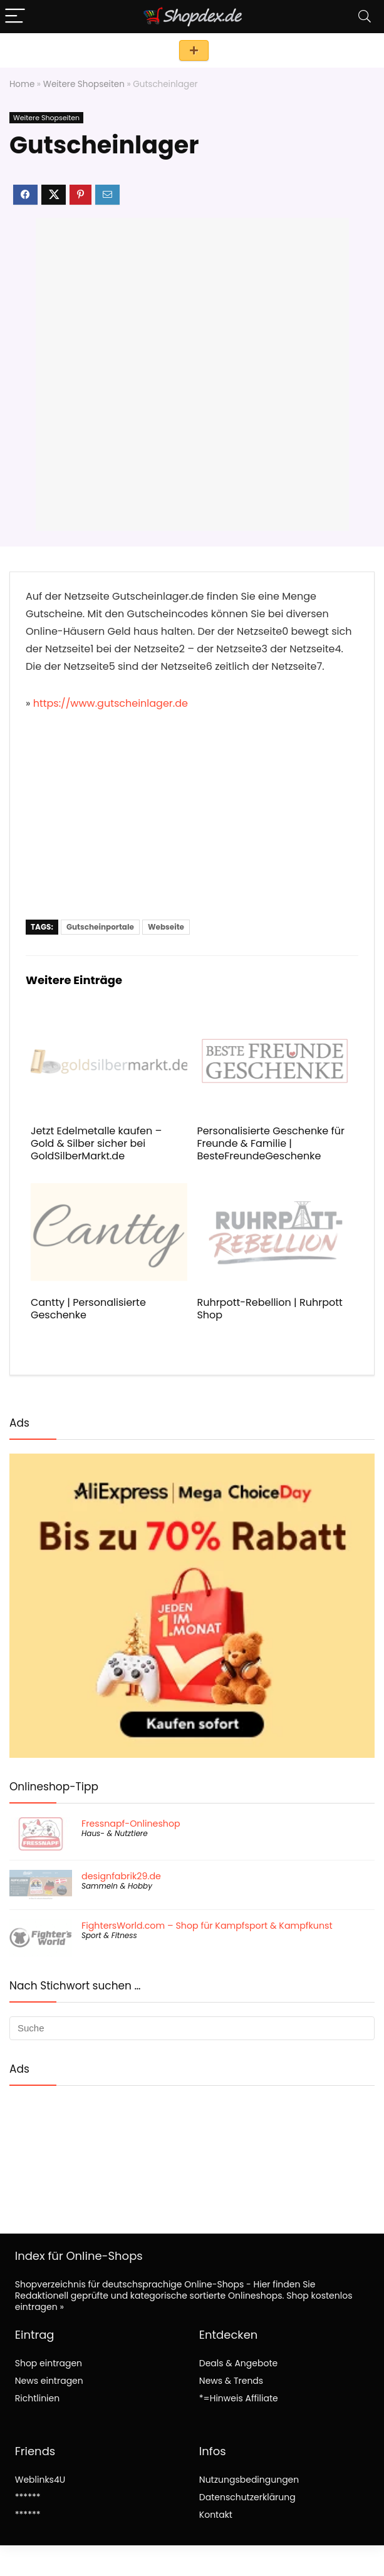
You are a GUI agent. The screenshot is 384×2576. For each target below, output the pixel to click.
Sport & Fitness (109, 1935)
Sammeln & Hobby (116, 1886)
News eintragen (49, 2380)
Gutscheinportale (100, 926)
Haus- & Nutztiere (114, 1833)
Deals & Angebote (238, 2363)
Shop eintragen (194, 50)
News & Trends (231, 2380)
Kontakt (215, 2514)
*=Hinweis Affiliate (238, 2398)
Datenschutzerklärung (247, 2497)
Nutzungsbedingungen (249, 2479)
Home (21, 84)
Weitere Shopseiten (84, 84)
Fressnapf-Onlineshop (130, 1823)
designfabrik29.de (121, 1876)
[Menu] (15, 16)
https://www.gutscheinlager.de (110, 703)
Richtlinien (37, 2398)
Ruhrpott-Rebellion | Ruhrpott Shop (269, 1308)
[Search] (365, 16)
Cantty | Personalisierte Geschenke (88, 1308)
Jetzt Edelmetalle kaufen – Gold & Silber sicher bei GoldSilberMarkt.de (96, 1143)
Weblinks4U (40, 2479)
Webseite (166, 926)
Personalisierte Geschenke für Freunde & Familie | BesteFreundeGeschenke (271, 1143)
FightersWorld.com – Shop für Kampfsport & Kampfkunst (207, 1925)
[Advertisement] (192, 825)
